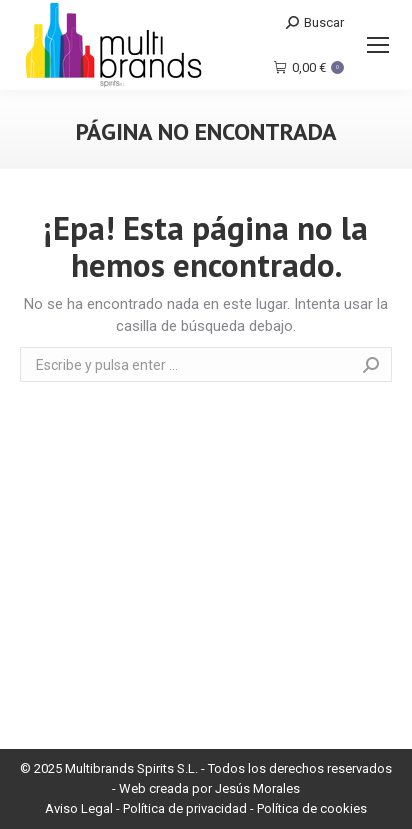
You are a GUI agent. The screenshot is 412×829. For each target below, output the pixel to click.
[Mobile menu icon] (378, 45)
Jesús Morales (257, 788)
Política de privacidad (185, 808)
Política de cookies (312, 808)
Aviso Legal (79, 808)
